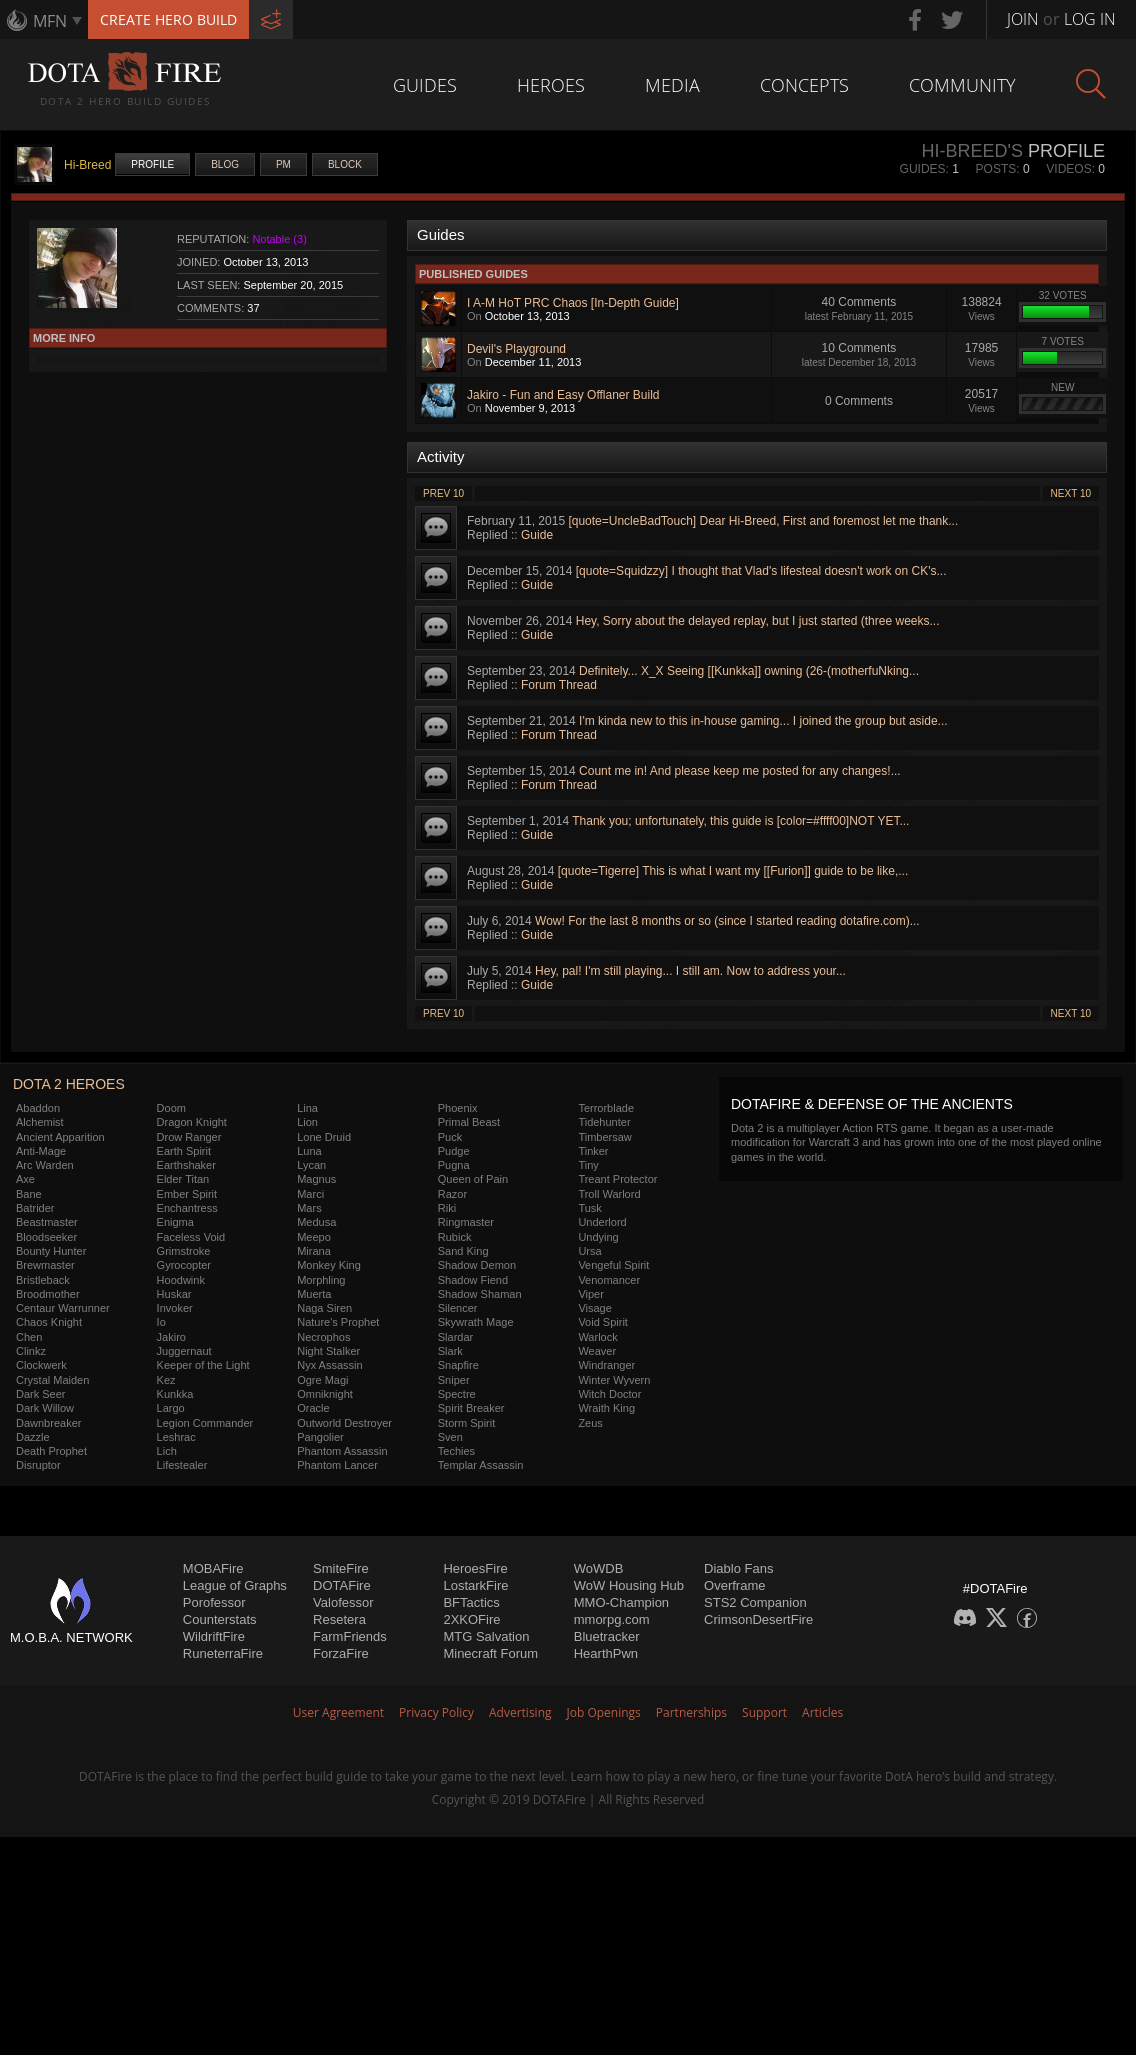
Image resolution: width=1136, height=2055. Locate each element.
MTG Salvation (486, 1636)
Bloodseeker (46, 1237)
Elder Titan (183, 1179)
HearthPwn (606, 1653)
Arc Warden (45, 1165)
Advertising (520, 1712)
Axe (25, 1179)
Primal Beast (469, 1122)
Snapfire (458, 1365)
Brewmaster (45, 1265)
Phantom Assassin (342, 1451)
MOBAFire (213, 1568)
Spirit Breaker (471, 1408)
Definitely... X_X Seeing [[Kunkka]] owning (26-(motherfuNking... (749, 671)
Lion (307, 1122)
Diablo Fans (738, 1568)
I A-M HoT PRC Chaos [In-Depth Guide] (573, 303)
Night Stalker (328, 1351)
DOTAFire (342, 1585)
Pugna (454, 1165)
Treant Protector (617, 1179)
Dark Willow (45, 1408)
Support (764, 1712)
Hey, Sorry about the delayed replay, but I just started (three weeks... (758, 621)
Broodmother (48, 1294)
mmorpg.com (612, 1619)
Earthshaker (186, 1165)
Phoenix (458, 1108)
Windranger (606, 1365)
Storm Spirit (466, 1423)
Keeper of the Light (203, 1365)
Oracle (313, 1408)
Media (672, 85)
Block (345, 164)
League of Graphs (235, 1585)
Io (161, 1322)
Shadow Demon (477, 1265)
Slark (450, 1351)
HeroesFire (475, 1568)
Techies (456, 1451)
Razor (452, 1194)
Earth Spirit (184, 1151)
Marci (310, 1194)
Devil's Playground (516, 349)
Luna (309, 1151)
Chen (29, 1337)
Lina (307, 1108)
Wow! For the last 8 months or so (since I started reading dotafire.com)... (727, 921)
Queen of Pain (473, 1179)
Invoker (175, 1308)
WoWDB (599, 1568)
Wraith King (606, 1408)
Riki (447, 1208)
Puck (450, 1137)
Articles (822, 1712)
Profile (152, 164)
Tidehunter (604, 1122)
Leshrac (176, 1437)
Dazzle (33, 1437)
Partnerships (691, 1712)
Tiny (588, 1165)
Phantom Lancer (337, 1465)
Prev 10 (443, 493)
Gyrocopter (184, 1265)
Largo (171, 1408)
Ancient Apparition (60, 1137)
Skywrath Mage (476, 1322)
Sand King (463, 1251)
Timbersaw (604, 1137)
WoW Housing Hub (629, 1585)
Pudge (454, 1151)
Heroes (551, 85)
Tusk (589, 1208)
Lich (167, 1451)
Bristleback (43, 1280)
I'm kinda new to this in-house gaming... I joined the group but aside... (763, 721)
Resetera (339, 1619)
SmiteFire (341, 1568)
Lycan (311, 1165)
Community (962, 85)
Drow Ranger (189, 1137)
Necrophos (323, 1337)
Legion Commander (205, 1423)
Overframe (734, 1585)
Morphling (321, 1280)
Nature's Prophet (338, 1322)
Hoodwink (181, 1280)
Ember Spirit (187, 1194)
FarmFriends (350, 1636)
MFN (50, 21)
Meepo (314, 1237)
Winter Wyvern (614, 1380)
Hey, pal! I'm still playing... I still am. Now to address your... (690, 971)
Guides (425, 85)
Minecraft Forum (490, 1653)
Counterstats (220, 1619)
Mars (309, 1208)
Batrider (35, 1208)
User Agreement (338, 1712)
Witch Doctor (609, 1394)
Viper (590, 1294)
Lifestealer (182, 1465)
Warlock (597, 1337)
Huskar (174, 1294)
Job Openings (604, 1712)
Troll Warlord (609, 1194)
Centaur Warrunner (63, 1308)
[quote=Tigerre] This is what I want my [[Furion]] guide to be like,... (733, 871)
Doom (171, 1108)
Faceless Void (191, 1237)
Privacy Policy (436, 1712)
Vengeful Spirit (613, 1265)
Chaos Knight (49, 1322)
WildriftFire (214, 1636)
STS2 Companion (755, 1602)
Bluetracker (607, 1636)
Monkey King (329, 1265)
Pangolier (320, 1437)
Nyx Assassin (329, 1365)
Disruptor (38, 1465)
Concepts (804, 85)
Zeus (590, 1423)
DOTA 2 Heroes (69, 1084)
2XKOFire (471, 1619)
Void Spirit (603, 1322)
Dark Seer (41, 1394)
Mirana (314, 1251)
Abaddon (38, 1108)
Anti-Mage (41, 1151)
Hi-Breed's (972, 151)
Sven (450, 1437)
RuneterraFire (223, 1653)
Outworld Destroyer (344, 1423)
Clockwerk (41, 1365)
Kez (166, 1380)
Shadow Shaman (480, 1294)
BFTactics (471, 1602)
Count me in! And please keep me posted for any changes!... (740, 771)
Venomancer (609, 1280)
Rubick (455, 1237)
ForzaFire (341, 1653)
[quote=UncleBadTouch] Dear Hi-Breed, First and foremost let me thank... (763, 521)
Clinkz (31, 1351)
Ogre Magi (322, 1380)
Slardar (455, 1337)
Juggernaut (184, 1351)
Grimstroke (184, 1251)
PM (283, 164)
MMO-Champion (621, 1602)
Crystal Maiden (52, 1380)
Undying (598, 1237)
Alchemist (40, 1122)
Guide (537, 535)
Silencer (458, 1308)
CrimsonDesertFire (758, 1619)
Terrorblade (606, 1108)
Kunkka (175, 1394)
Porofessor (214, 1602)
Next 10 (1071, 493)
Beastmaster (47, 1222)
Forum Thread (559, 685)
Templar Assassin (481, 1465)
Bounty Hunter (51, 1251)
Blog (225, 164)
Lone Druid (324, 1137)
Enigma (175, 1222)
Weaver (597, 1351)
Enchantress (187, 1208)
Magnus (316, 1179)
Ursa (589, 1251)
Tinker (593, 1151)
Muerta (314, 1294)
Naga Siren (324, 1308)
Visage (594, 1308)
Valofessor (343, 1602)
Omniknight (325, 1394)
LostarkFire (475, 1585)
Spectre (457, 1394)
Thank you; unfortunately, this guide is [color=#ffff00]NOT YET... (740, 821)
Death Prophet (51, 1451)
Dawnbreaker (48, 1423)
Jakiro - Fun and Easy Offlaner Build (563, 395)
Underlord (602, 1222)
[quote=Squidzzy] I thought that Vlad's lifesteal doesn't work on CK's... (761, 571)
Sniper (454, 1380)
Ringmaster (466, 1222)
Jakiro (171, 1337)
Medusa (316, 1222)
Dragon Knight (192, 1122)
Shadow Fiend (473, 1280)
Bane (29, 1194)
